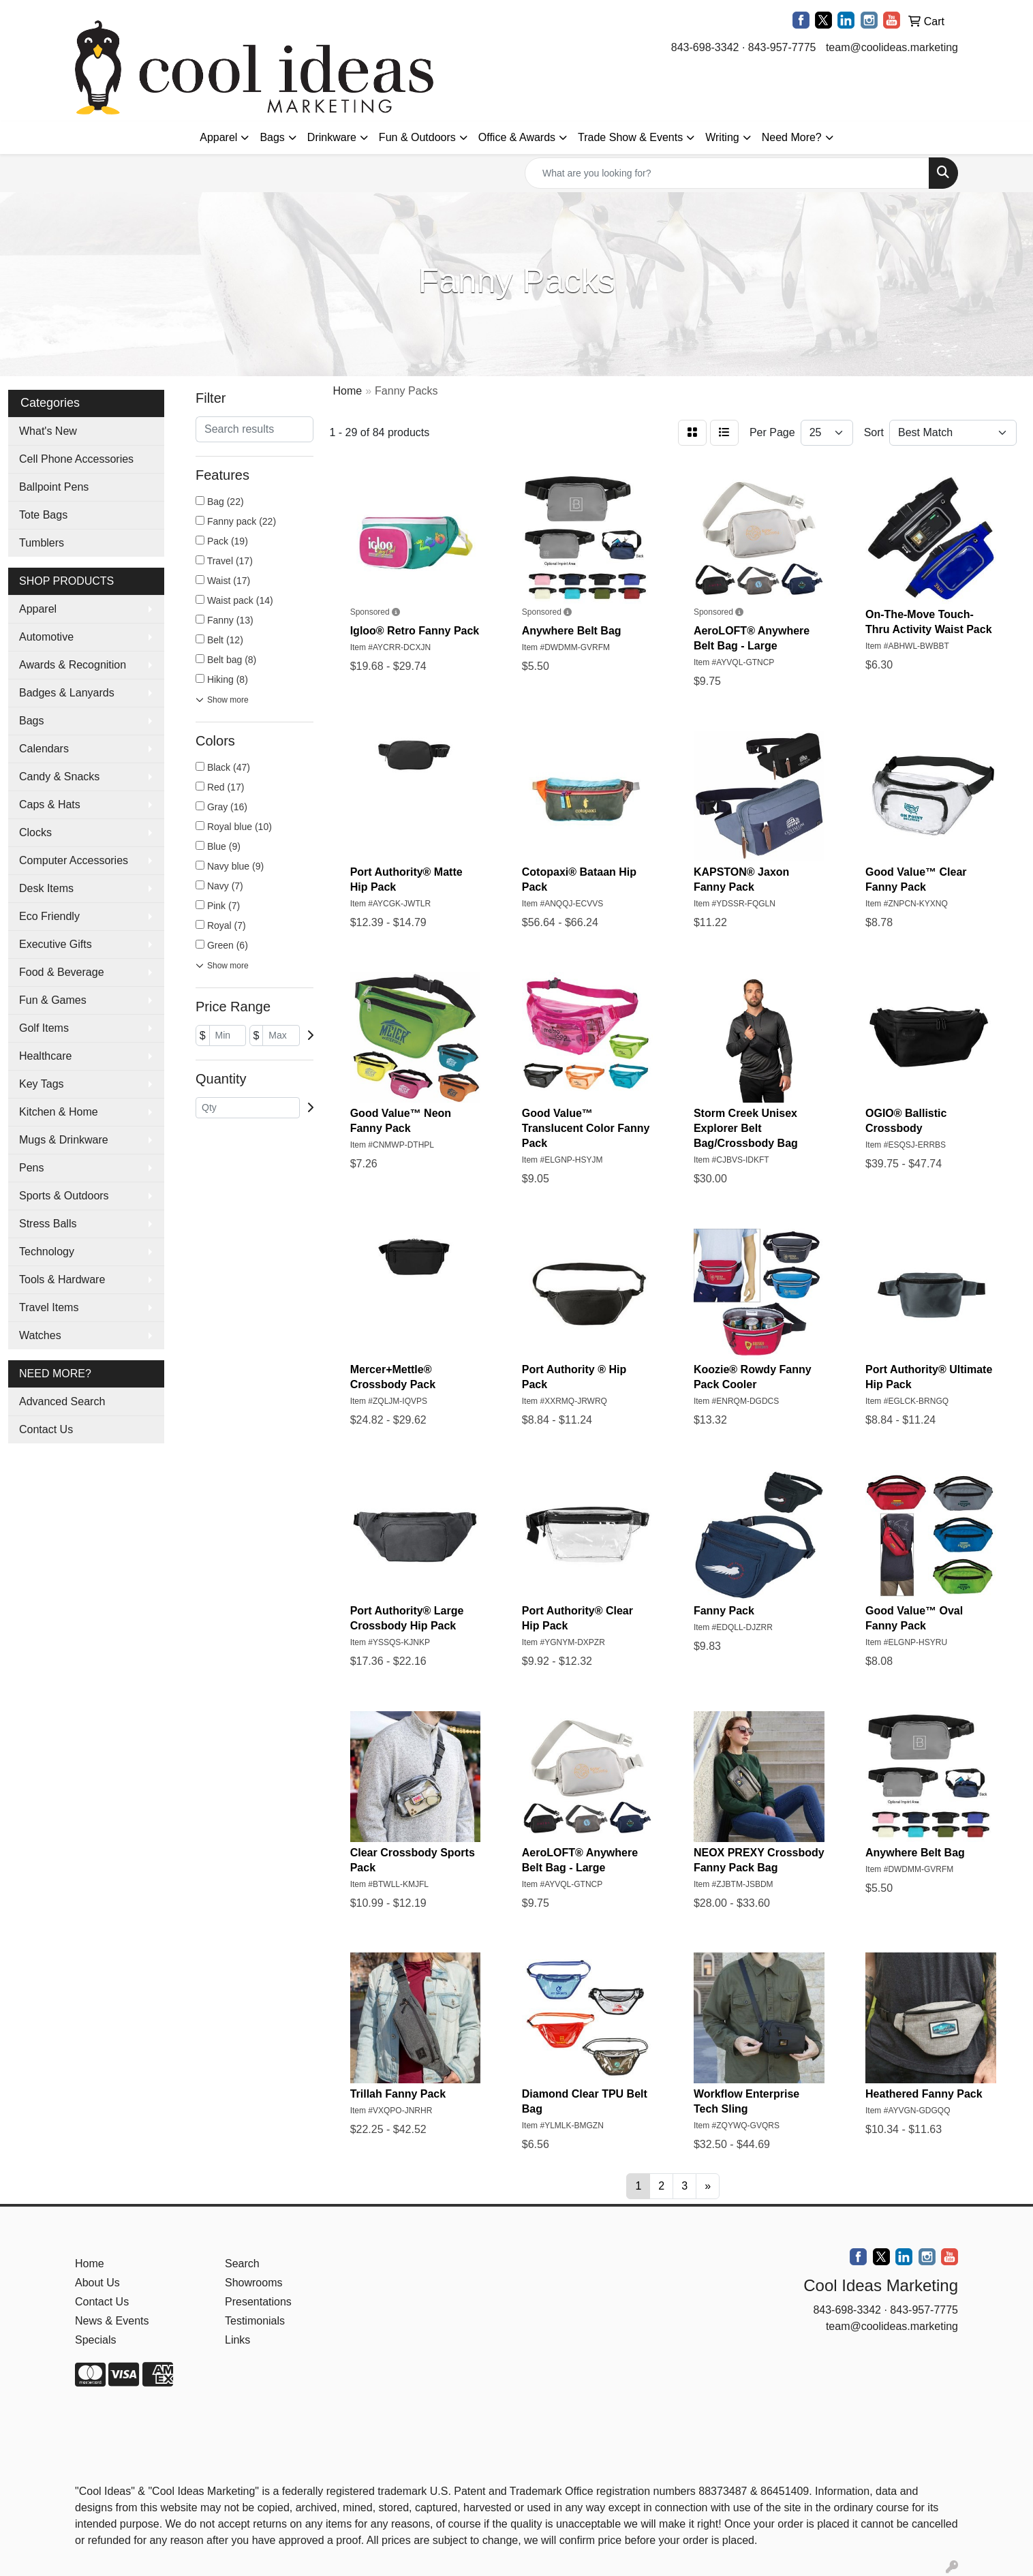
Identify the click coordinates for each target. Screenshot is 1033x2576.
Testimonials (255, 2321)
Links (237, 2340)
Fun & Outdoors (417, 137)
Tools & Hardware (62, 1279)
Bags (272, 137)
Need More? (792, 137)
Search (242, 2263)
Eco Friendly (49, 916)
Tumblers (41, 543)
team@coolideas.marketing (892, 47)
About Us (97, 2282)
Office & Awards (516, 137)
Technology (46, 1251)
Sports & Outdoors (64, 1195)
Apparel (218, 137)
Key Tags (41, 1084)
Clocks (35, 832)
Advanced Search (62, 1401)
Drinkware (331, 137)
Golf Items (44, 1028)
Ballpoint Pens (54, 487)
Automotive (46, 637)
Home (89, 2263)
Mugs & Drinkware (63, 1140)
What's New (48, 431)
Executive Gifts (55, 944)
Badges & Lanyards (66, 693)
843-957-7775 (782, 47)
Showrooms (253, 2282)
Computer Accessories (73, 860)
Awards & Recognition (72, 665)
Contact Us (46, 1429)
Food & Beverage (61, 972)
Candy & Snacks (59, 776)
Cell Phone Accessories (76, 459)
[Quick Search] (727, 173)
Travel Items (48, 1307)
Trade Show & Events (630, 137)
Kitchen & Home (58, 1112)
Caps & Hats (49, 804)
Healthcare (45, 1056)
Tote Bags (43, 515)
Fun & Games (53, 1000)
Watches (40, 1335)
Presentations (258, 2301)
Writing (722, 137)
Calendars (44, 748)
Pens (31, 1168)
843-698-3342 (705, 47)
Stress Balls (47, 1223)
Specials (95, 2340)
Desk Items (46, 888)
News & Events (112, 2321)
